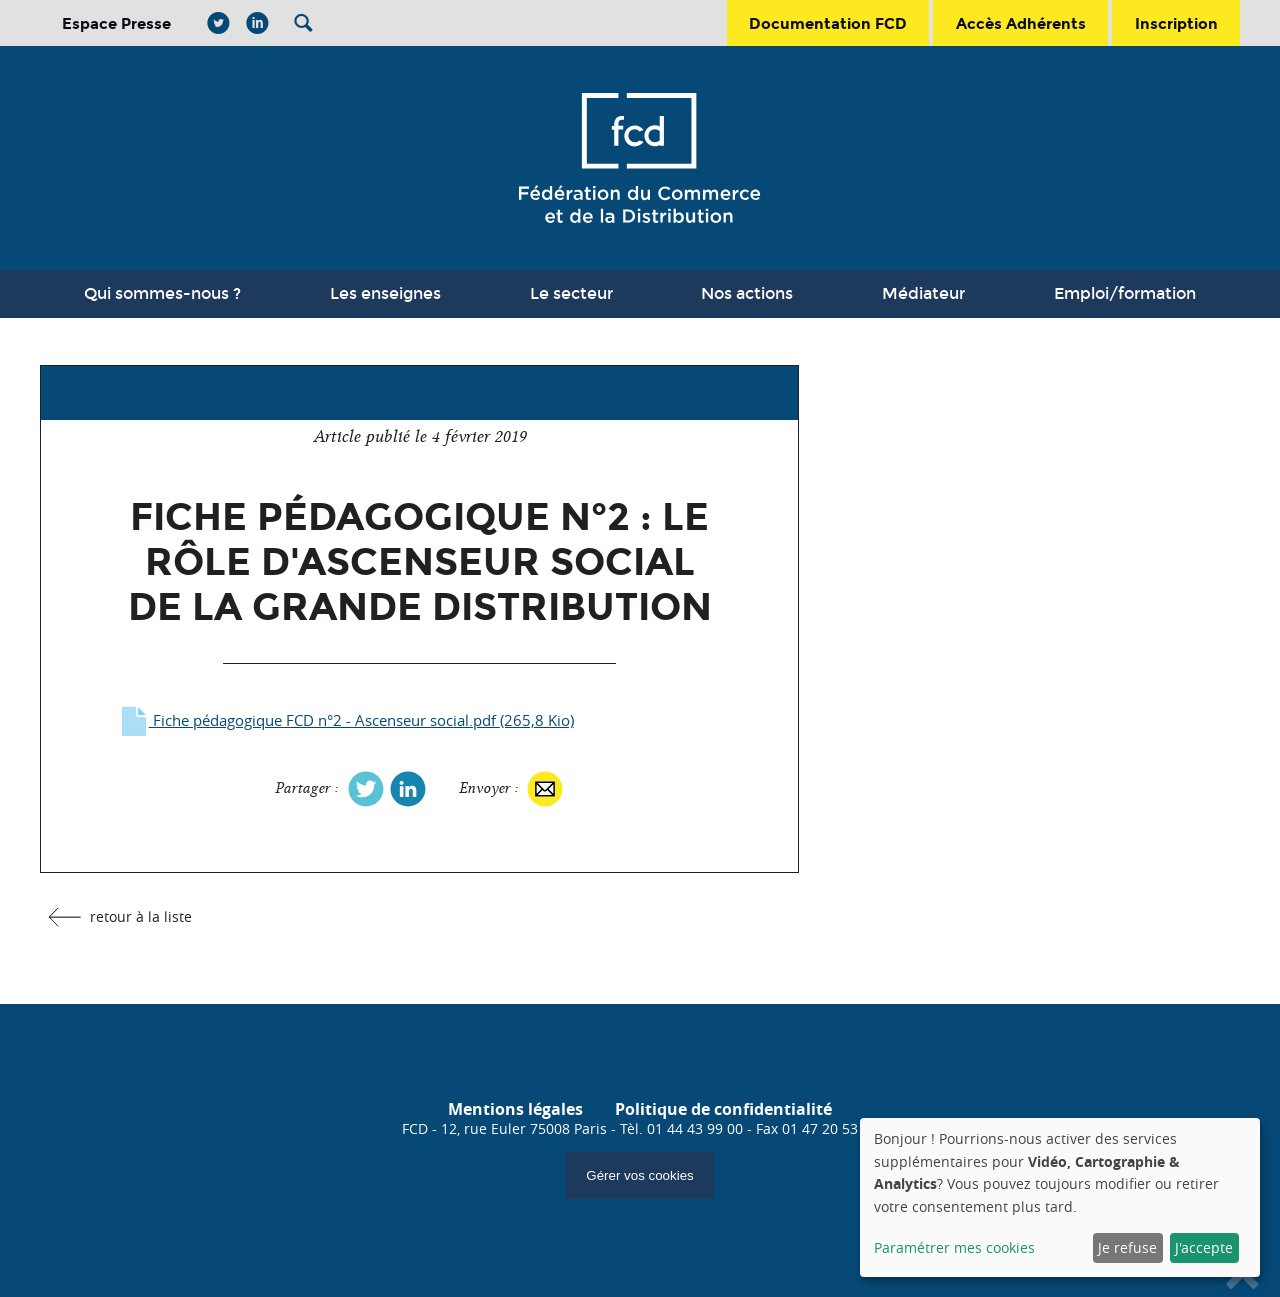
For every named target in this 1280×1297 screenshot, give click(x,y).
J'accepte (1204, 1247)
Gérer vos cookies (639, 1175)
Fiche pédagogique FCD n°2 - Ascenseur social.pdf (345, 720)
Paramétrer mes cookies (954, 1247)
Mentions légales (515, 1109)
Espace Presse (116, 23)
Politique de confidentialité (723, 1109)
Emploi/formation (1125, 293)
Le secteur (571, 293)
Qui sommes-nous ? (162, 293)
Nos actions (747, 293)
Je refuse (1127, 1247)
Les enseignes (385, 293)
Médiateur (923, 293)
